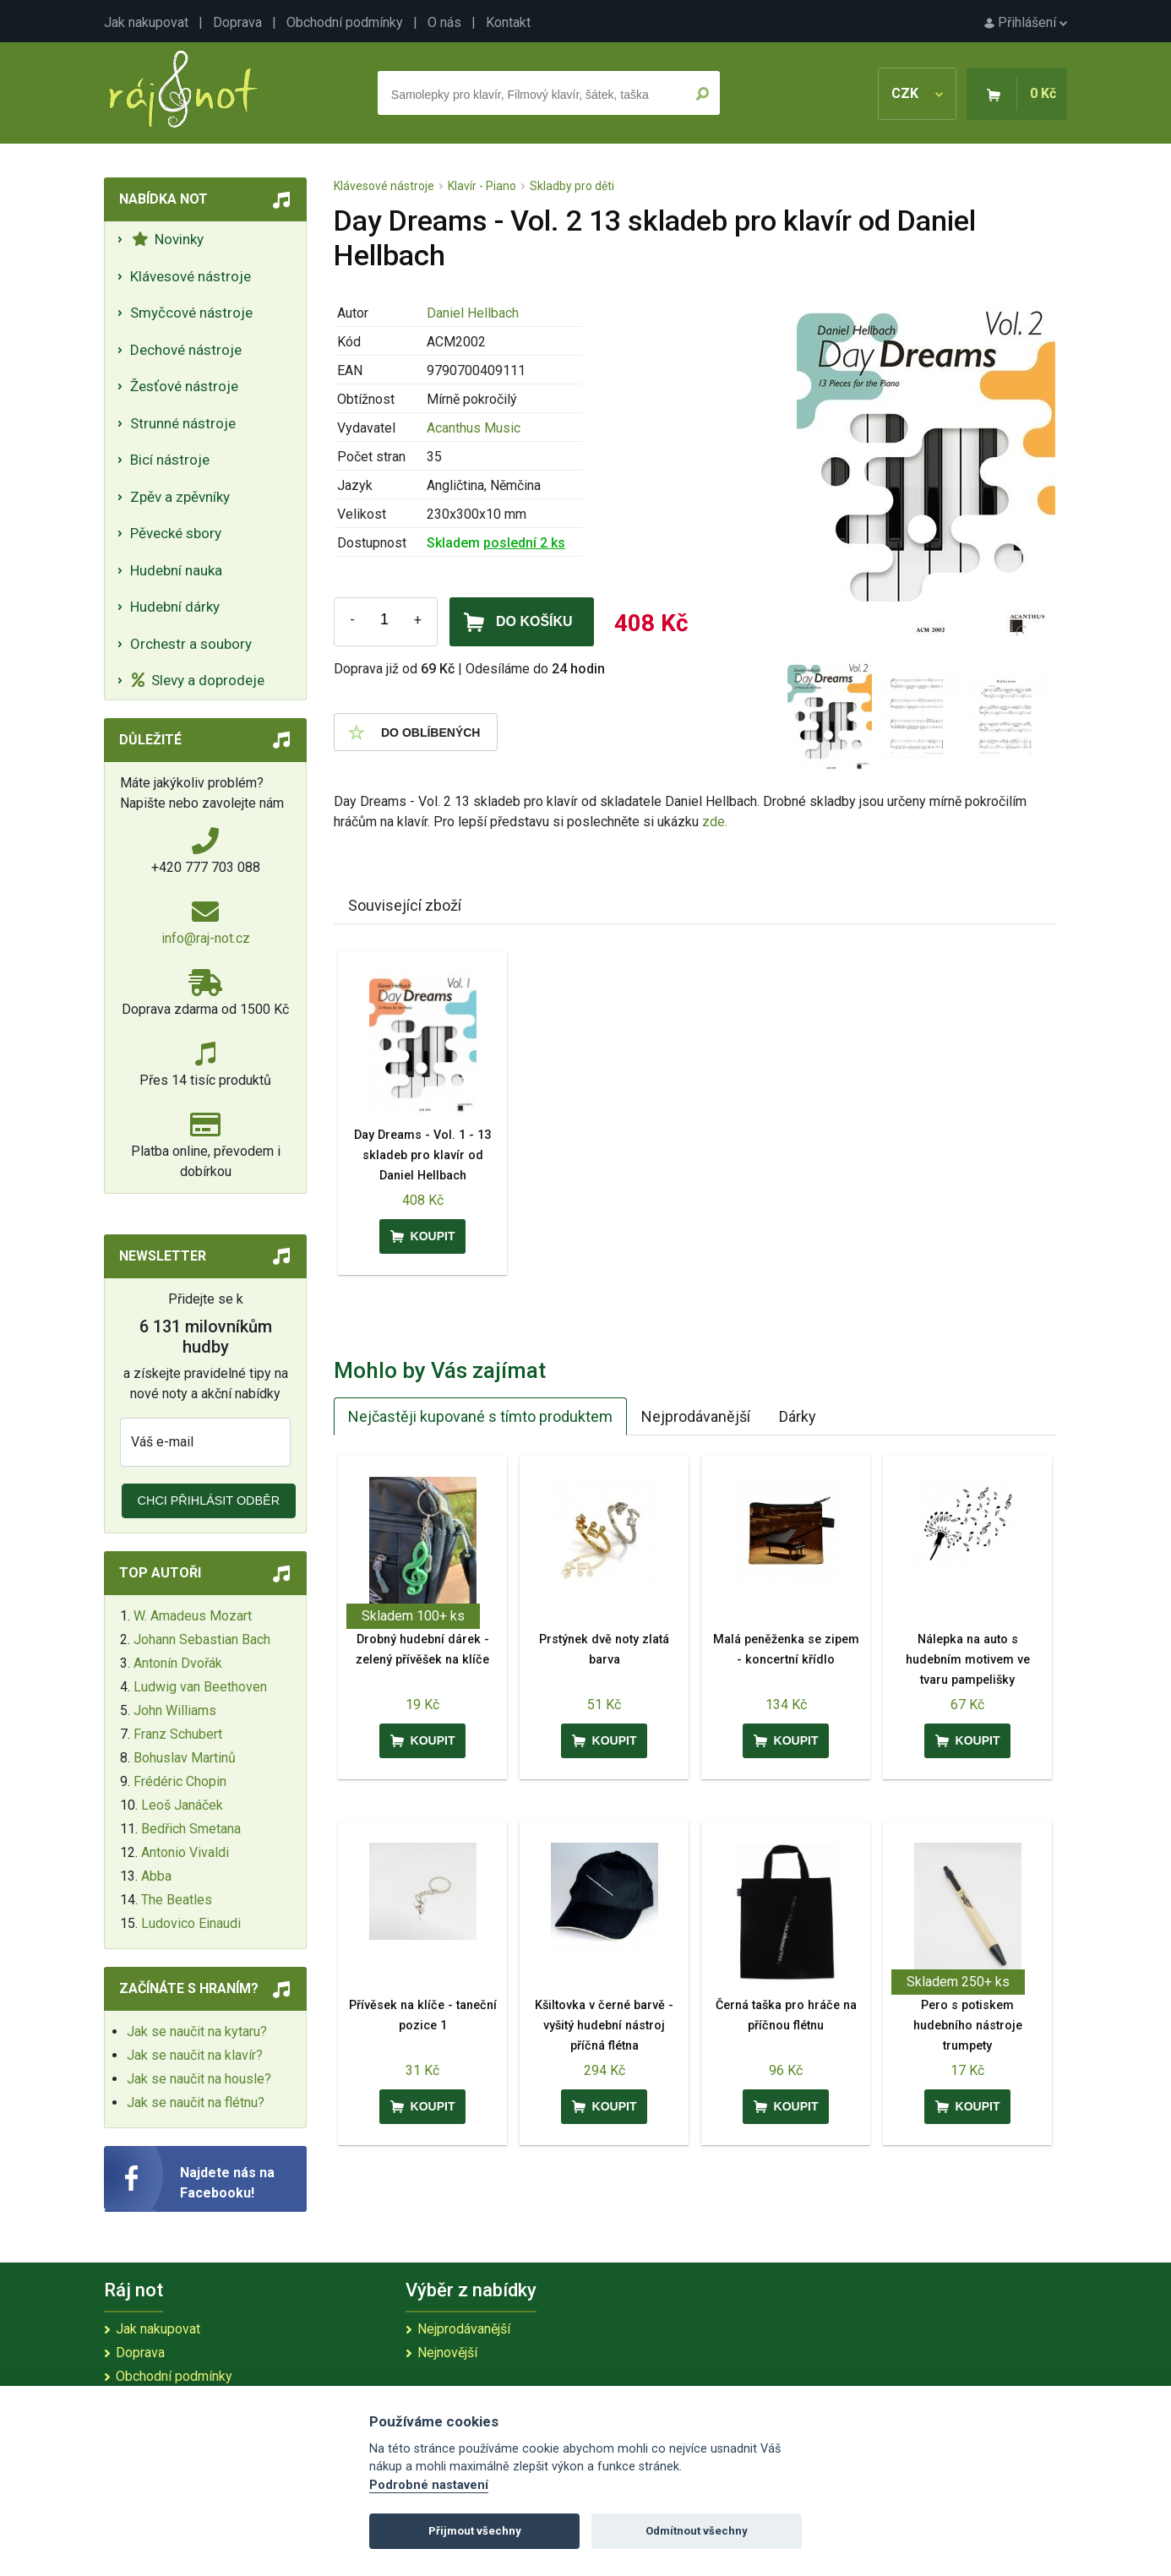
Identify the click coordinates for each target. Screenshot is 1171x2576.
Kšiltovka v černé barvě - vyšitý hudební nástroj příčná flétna (604, 2025)
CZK (917, 93)
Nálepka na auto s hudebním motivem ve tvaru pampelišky (968, 1659)
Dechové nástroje (186, 349)
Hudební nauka (176, 570)
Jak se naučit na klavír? (195, 2055)
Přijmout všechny (474, 2530)
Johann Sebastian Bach (201, 1639)
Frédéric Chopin (179, 1781)
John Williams (174, 1710)
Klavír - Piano (482, 186)
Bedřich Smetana (191, 1829)
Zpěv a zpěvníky (180, 496)
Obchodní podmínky (344, 22)
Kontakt (508, 22)
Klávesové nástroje (190, 276)
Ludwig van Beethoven (200, 1687)
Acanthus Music (473, 428)
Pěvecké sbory (175, 533)
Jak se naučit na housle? (199, 2079)
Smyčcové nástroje (191, 312)
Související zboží (404, 905)
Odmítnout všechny (696, 2530)
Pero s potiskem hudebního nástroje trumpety (967, 2025)
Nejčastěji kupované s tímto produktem (480, 1416)
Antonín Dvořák (177, 1663)
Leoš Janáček (182, 1805)
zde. (714, 822)
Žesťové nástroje (184, 386)
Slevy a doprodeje (198, 680)
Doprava (237, 22)
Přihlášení (1025, 22)
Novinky (168, 239)
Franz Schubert (177, 1734)
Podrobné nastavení (428, 2485)
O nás (444, 22)
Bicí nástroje (170, 459)
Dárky (797, 1416)
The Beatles (176, 1900)
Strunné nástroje (183, 423)
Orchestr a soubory (191, 643)
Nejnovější (447, 2353)
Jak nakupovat (146, 22)
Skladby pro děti (572, 186)
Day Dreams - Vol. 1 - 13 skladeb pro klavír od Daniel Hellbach (422, 1155)
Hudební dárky (175, 606)
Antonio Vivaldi (185, 1852)
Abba (156, 1876)
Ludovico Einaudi (191, 1923)
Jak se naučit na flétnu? (195, 2102)
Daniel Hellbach (473, 313)
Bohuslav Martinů (184, 1758)
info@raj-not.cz (205, 938)
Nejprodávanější (695, 1416)
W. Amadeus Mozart (192, 1616)
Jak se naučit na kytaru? (197, 2031)
